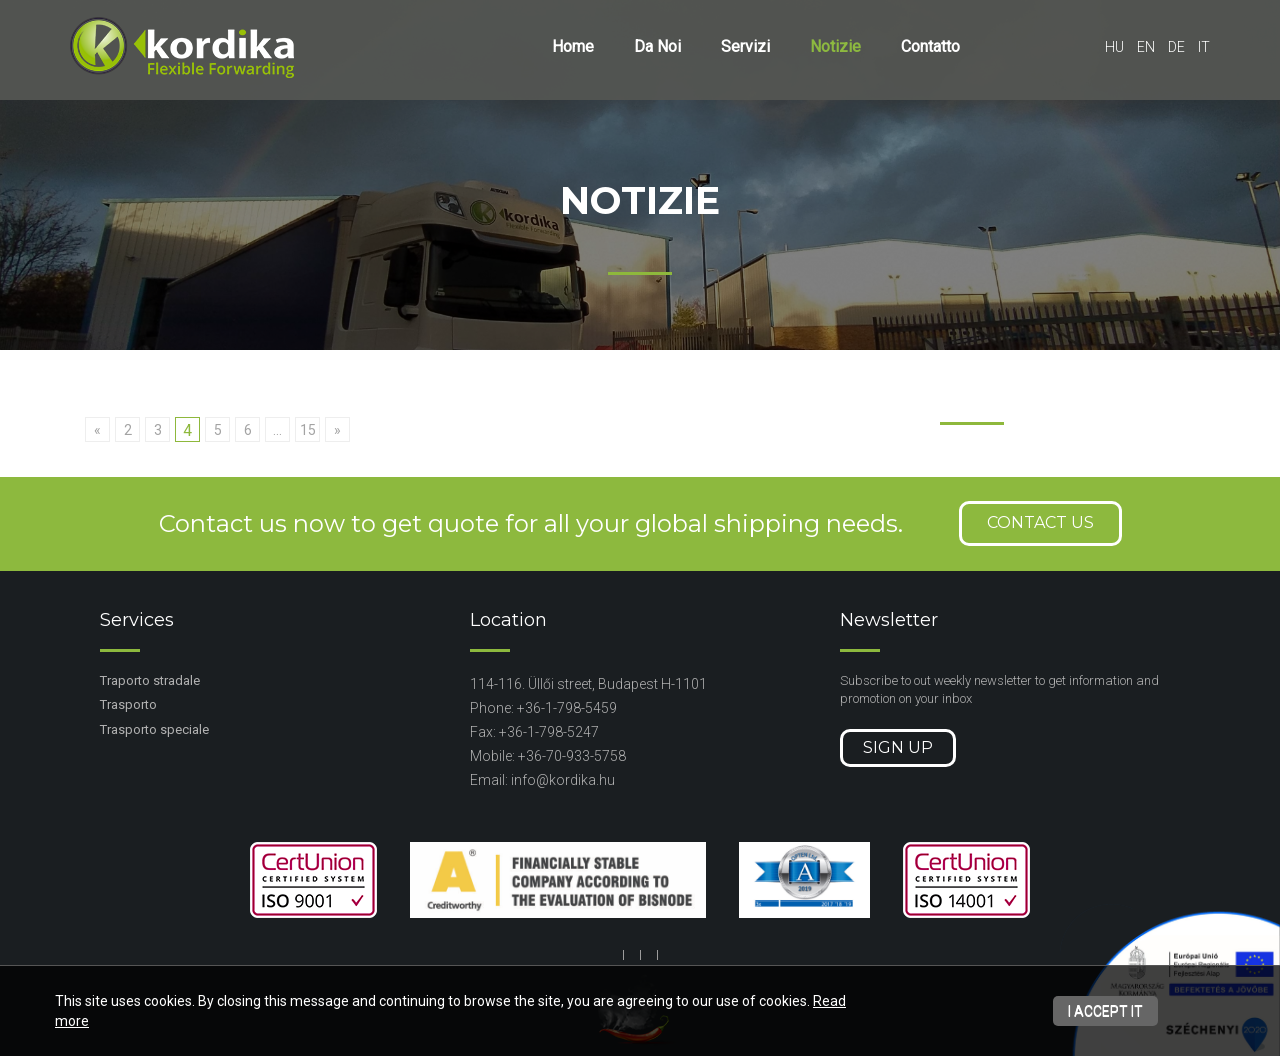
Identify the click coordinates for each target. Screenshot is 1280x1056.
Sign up (898, 747)
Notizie (835, 46)
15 (308, 430)
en (1146, 47)
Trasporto (128, 704)
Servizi (745, 46)
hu (1114, 47)
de (1176, 47)
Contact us (1040, 522)
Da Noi (657, 46)
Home (573, 46)
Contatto (930, 46)
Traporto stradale (150, 680)
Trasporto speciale (154, 729)
